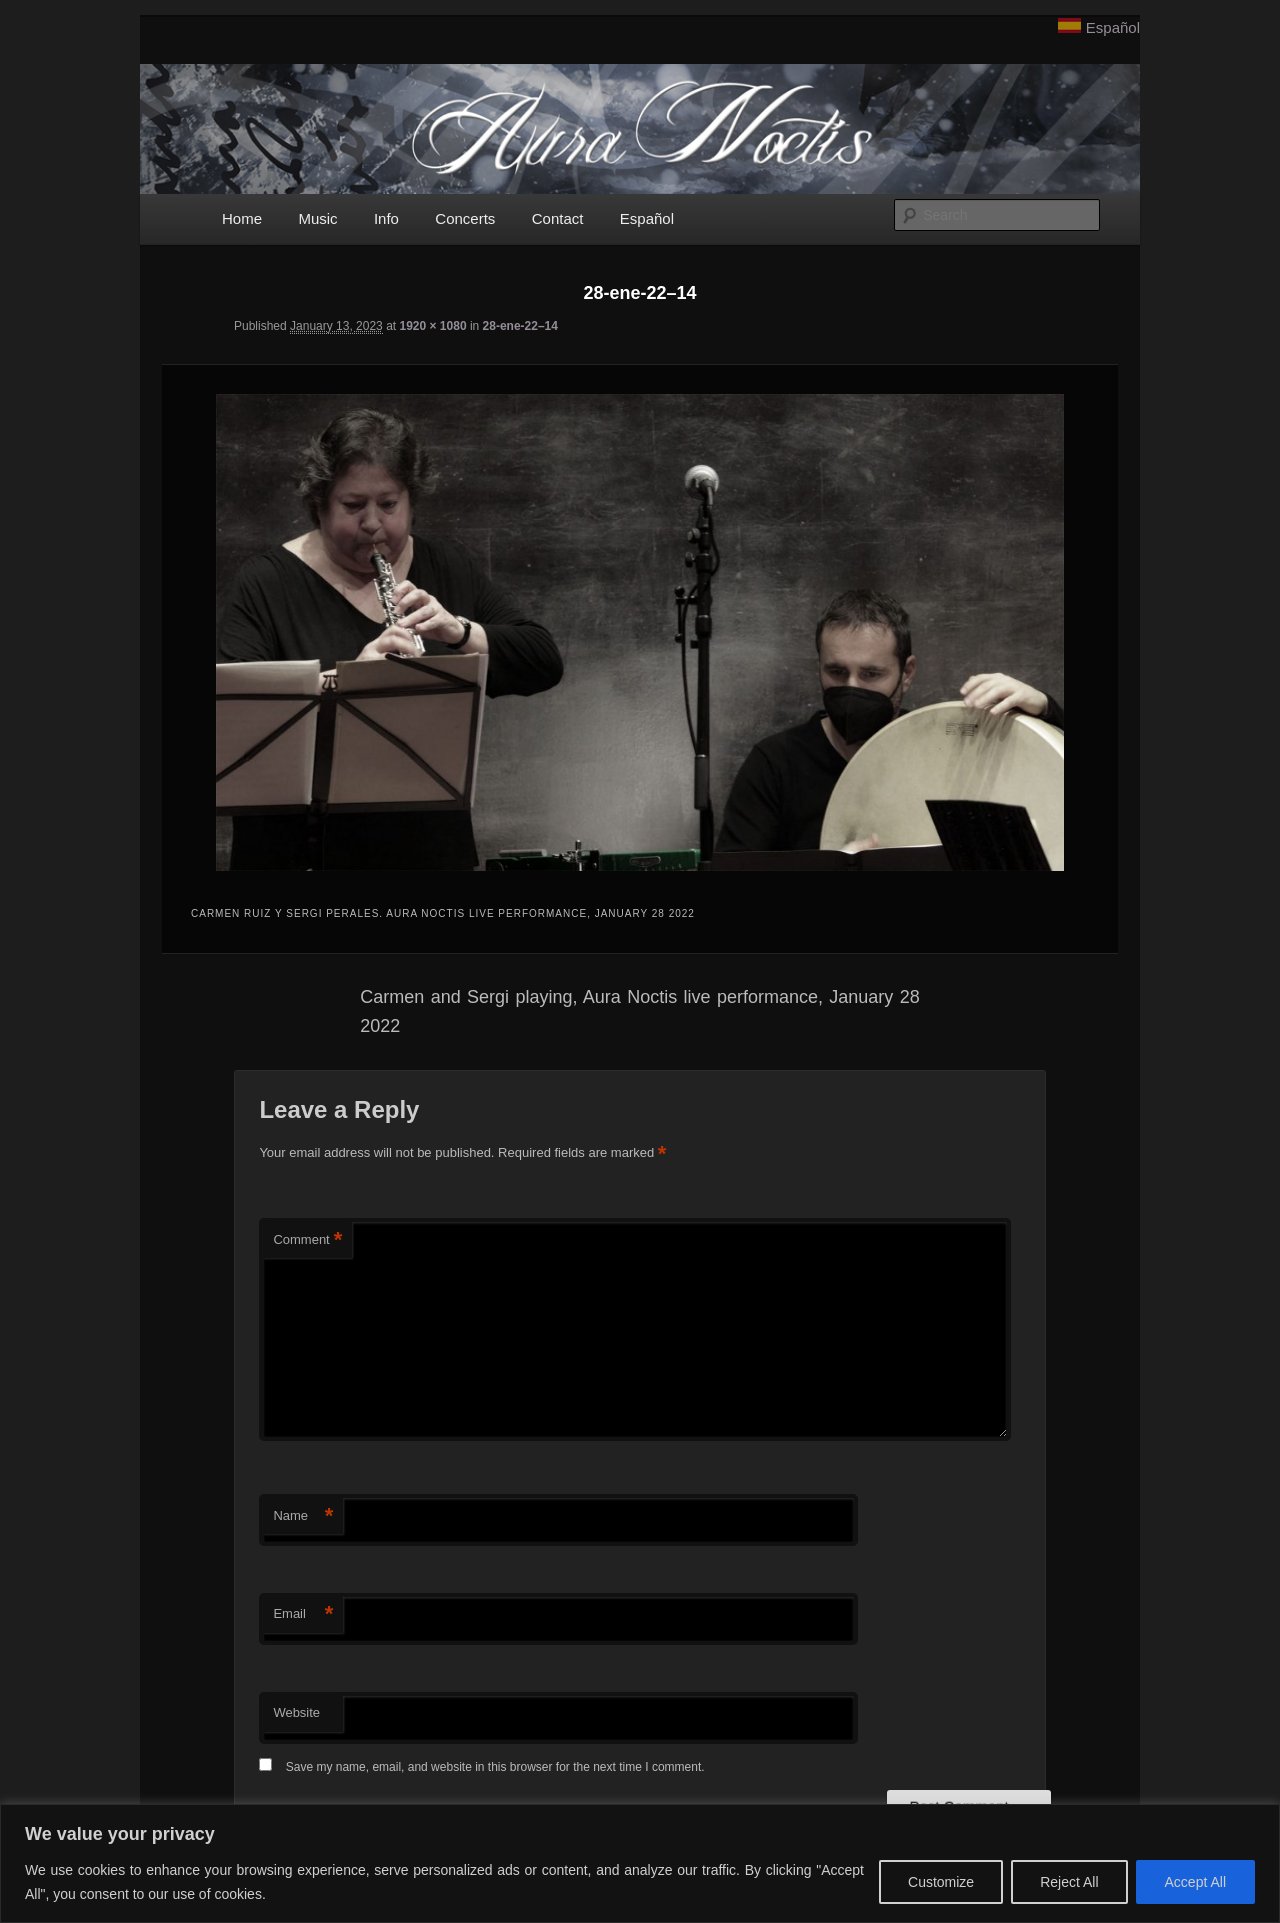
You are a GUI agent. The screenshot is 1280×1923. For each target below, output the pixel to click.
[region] (640, 1863)
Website (296, 1712)
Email (303, 1614)
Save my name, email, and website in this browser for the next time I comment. (495, 1767)
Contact (558, 218)
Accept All (1195, 1882)
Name (303, 1516)
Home (242, 218)
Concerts (465, 218)
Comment (307, 1240)
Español (1113, 27)
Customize (941, 1882)
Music (317, 218)
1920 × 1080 (432, 326)
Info (386, 218)
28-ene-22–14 (520, 326)
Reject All (1069, 1882)
